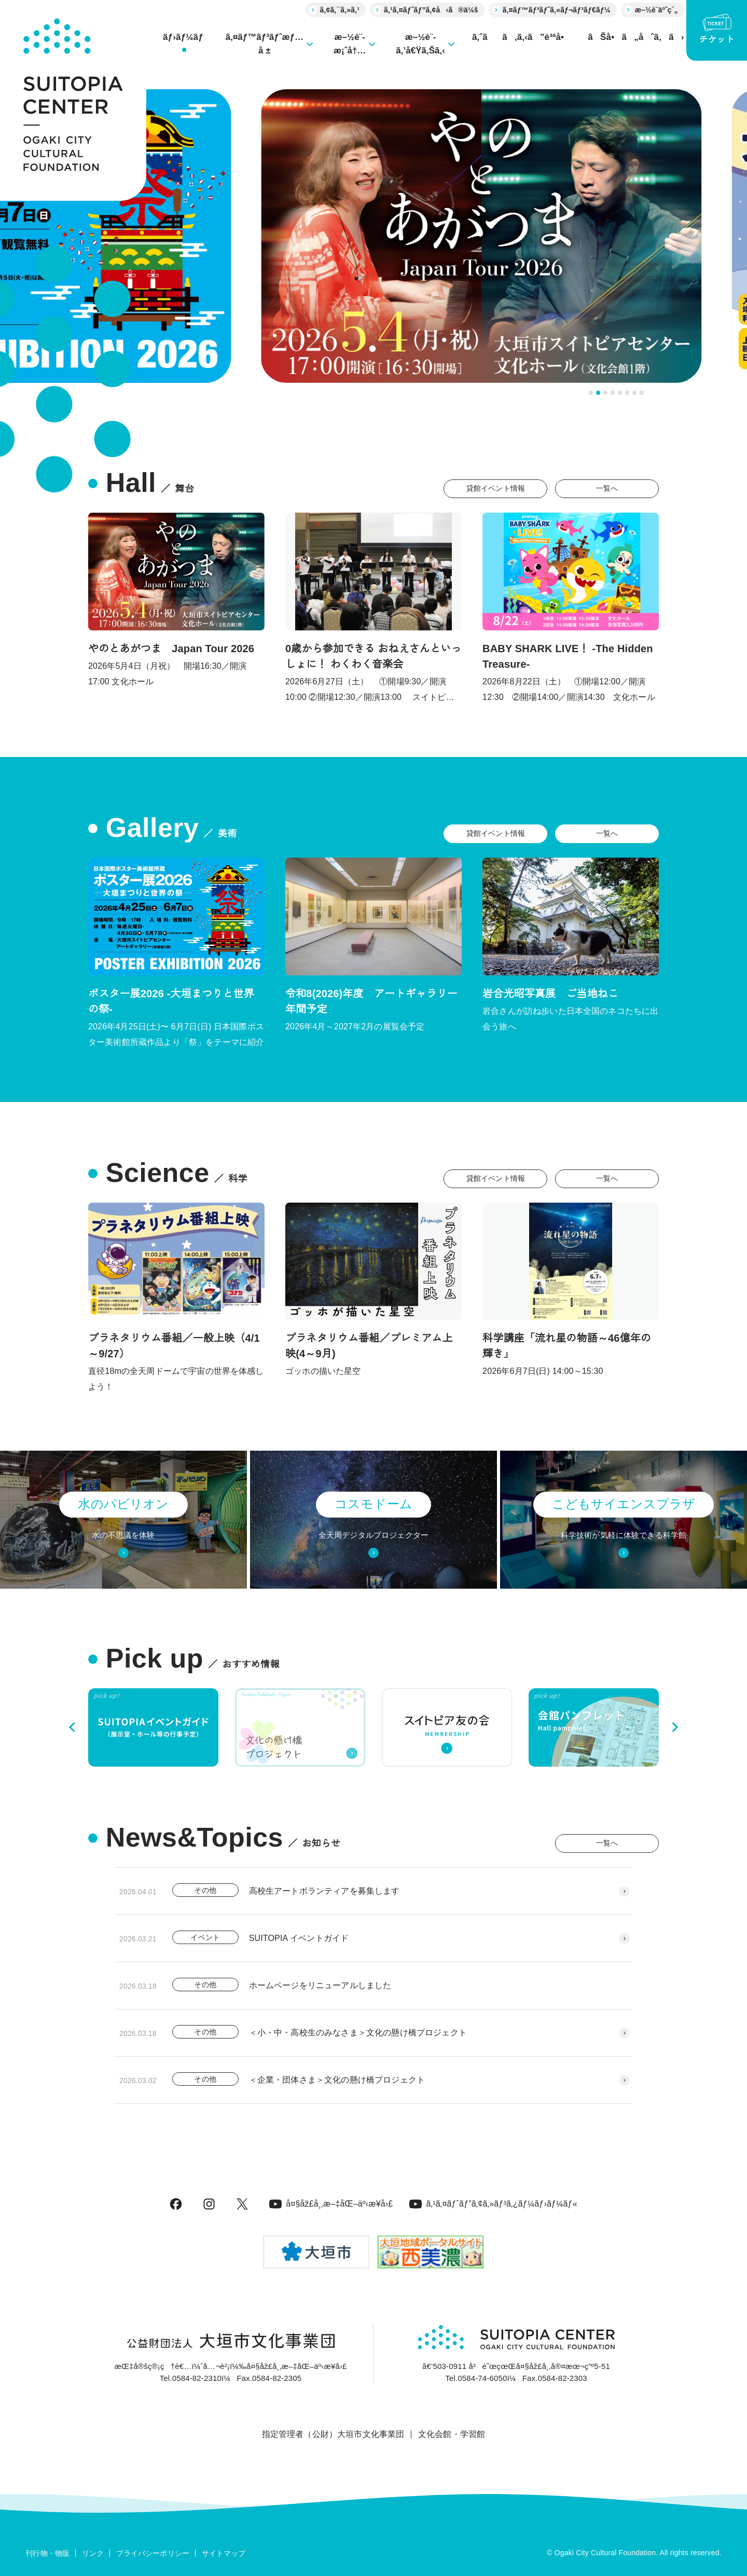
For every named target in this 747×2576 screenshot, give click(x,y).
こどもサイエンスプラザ (624, 1504)
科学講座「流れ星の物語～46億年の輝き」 (566, 1345)
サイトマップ (224, 2553)
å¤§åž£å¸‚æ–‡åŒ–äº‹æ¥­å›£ (331, 2203)
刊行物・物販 (47, 2553)
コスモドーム (373, 1504)
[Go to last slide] (72, 1727)
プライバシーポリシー (153, 2553)
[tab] (591, 393)
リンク (93, 2553)
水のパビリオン (123, 1504)
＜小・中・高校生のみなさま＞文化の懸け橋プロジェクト (358, 2032)
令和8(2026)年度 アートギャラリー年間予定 (371, 1001)
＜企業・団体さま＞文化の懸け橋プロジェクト (337, 2079)
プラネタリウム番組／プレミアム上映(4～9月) (369, 1345)
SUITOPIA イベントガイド (299, 1938)
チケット (717, 29)
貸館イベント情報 (495, 488)
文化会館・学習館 (451, 2434)
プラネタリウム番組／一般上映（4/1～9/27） (174, 1345)
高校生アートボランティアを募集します (324, 1890)
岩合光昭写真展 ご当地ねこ (550, 993)
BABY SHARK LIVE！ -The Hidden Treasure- (567, 656)
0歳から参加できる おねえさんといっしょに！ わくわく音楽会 (373, 656)
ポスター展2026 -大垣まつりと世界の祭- (171, 1001)
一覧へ (607, 488)
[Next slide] (674, 1727)
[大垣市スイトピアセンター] (73, 100)
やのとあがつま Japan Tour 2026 (171, 648)
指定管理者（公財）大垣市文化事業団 (333, 2434)
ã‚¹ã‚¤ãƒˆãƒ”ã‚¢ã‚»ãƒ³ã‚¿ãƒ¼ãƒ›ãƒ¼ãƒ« (493, 2203)
